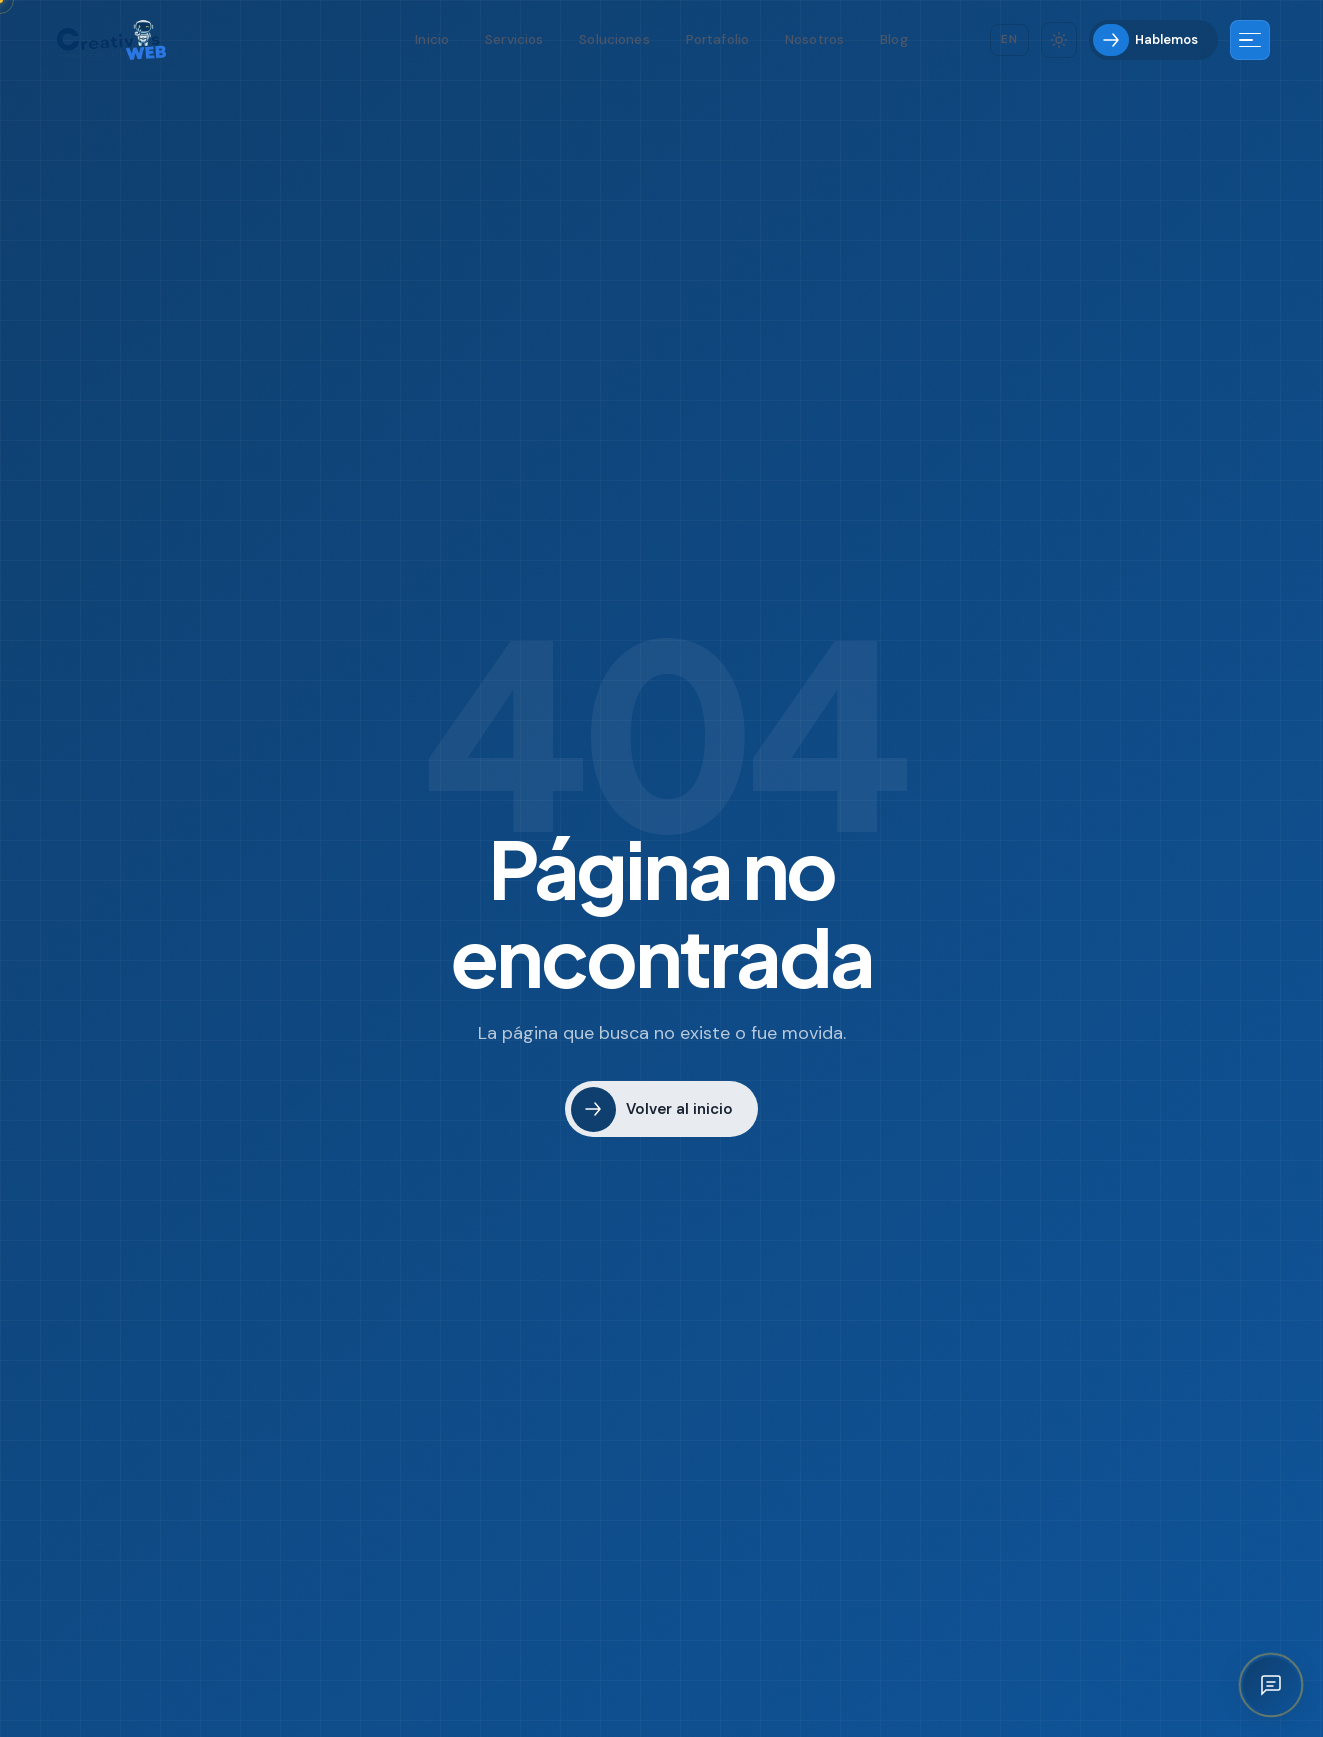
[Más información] (1250, 40)
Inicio (432, 39)
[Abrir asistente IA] (1271, 1685)
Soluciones (614, 39)
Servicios (514, 39)
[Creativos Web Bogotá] (111, 40)
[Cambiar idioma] (1009, 39)
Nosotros (814, 39)
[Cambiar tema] (1059, 40)
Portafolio (717, 39)
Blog (894, 39)
